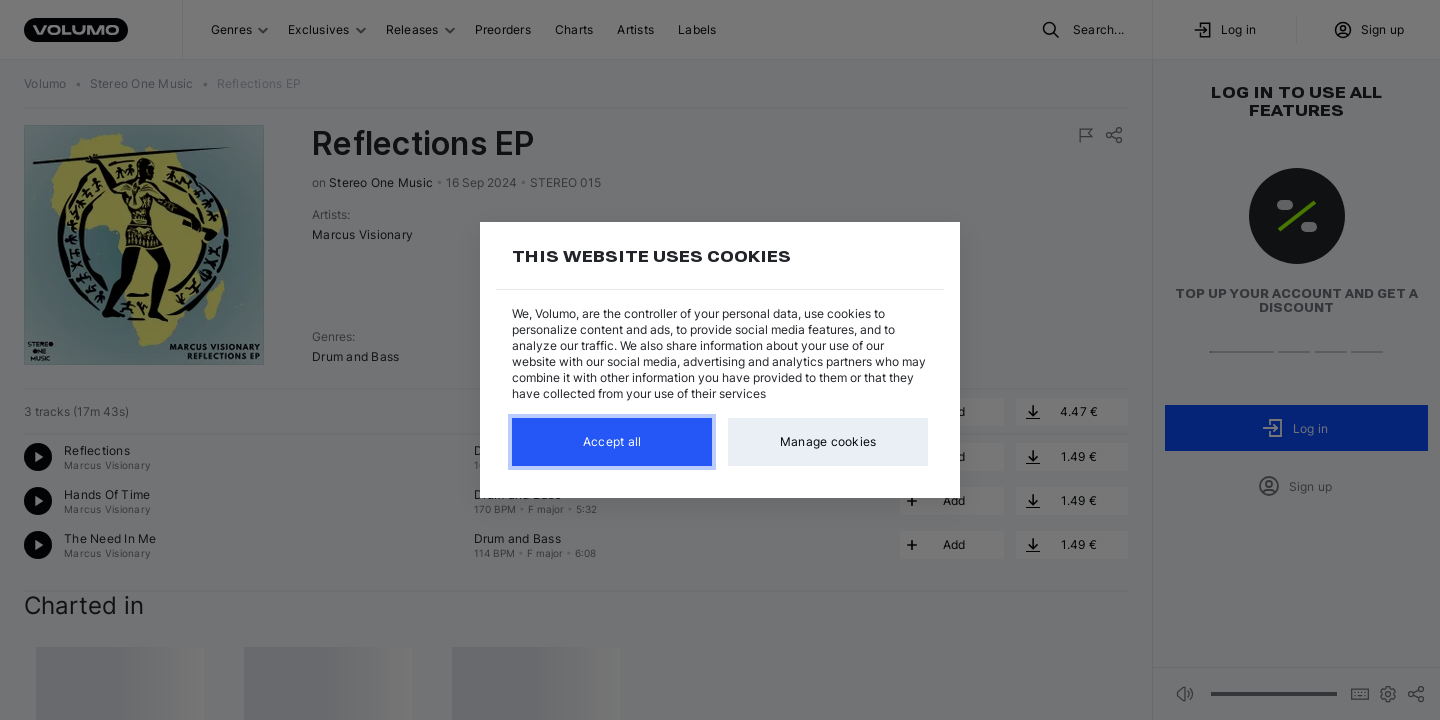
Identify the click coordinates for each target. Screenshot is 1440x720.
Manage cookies (828, 441)
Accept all (612, 441)
